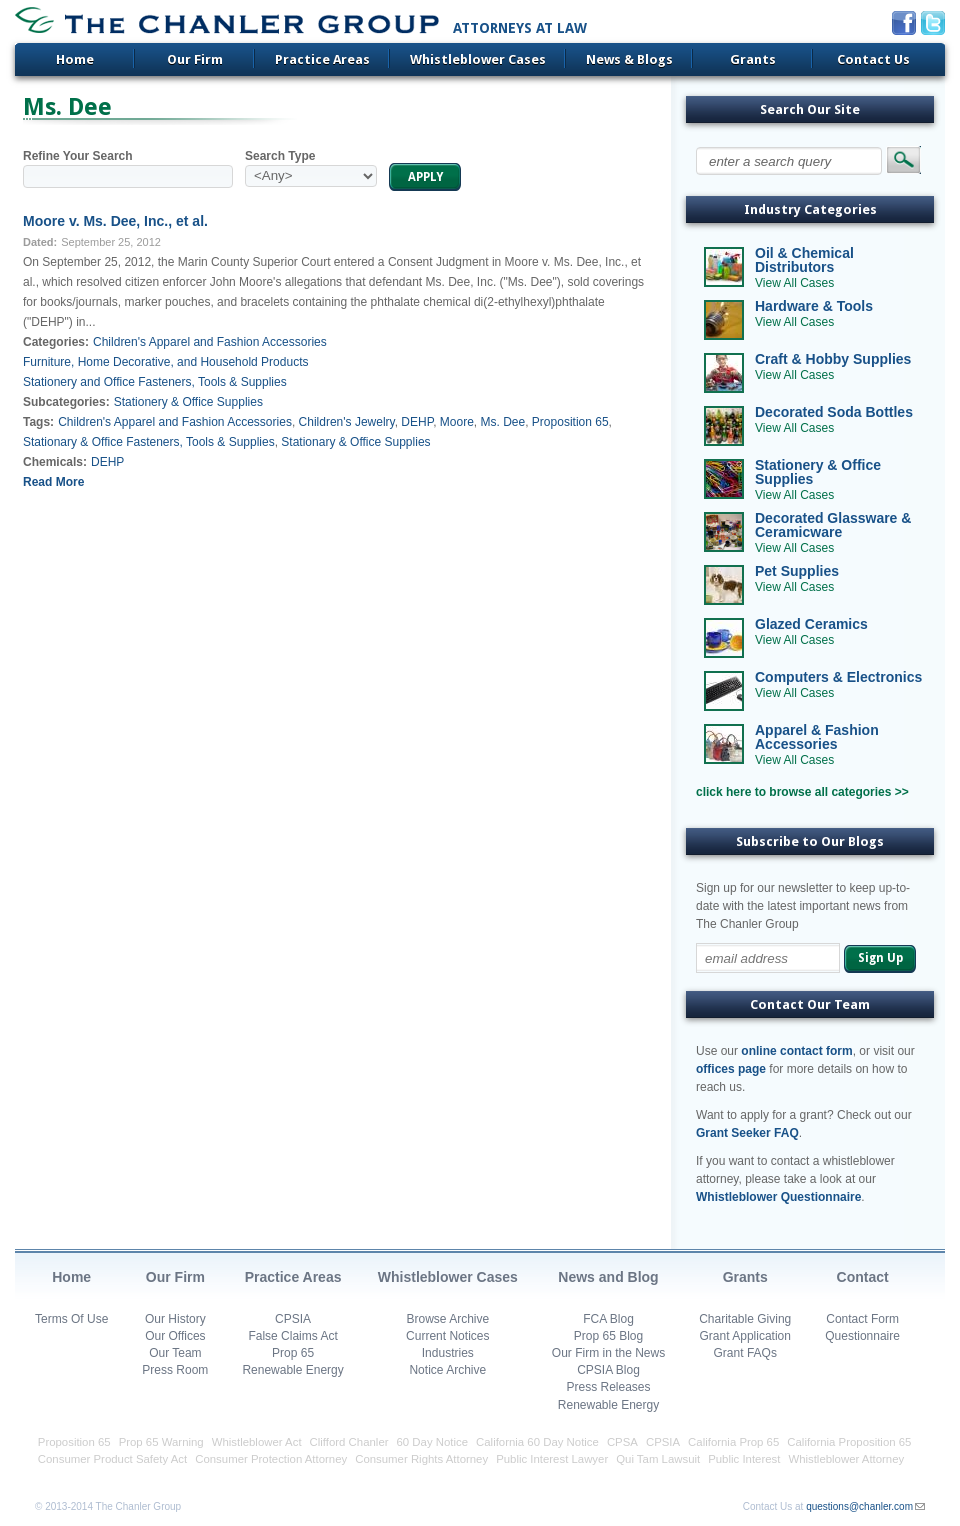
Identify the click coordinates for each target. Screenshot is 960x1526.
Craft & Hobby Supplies (833, 359)
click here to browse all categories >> (802, 792)
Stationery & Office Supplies (188, 402)
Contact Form (862, 1319)
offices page (731, 1069)
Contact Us (873, 59)
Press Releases (608, 1387)
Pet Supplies (797, 571)
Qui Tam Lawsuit (658, 1459)
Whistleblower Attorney (846, 1459)
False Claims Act (292, 1336)
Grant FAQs (745, 1353)
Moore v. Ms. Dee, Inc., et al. (115, 221)
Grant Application (745, 1336)
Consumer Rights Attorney (421, 1459)
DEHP (417, 422)
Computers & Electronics (838, 677)
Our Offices (175, 1336)
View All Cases (794, 283)
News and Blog (608, 1277)
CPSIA (293, 1319)
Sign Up (880, 958)
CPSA (622, 1442)
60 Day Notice (433, 1442)
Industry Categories (810, 209)
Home (75, 59)
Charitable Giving (745, 1319)
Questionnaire (862, 1336)
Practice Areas (322, 59)
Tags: (38, 422)
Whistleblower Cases (478, 59)
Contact (863, 1277)
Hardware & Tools (814, 306)
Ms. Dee (503, 422)
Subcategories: (66, 402)
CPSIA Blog (608, 1370)
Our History (175, 1319)
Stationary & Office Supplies (355, 442)
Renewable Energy (292, 1370)
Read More (53, 482)
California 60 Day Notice (537, 1442)
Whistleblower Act (257, 1442)
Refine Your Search (78, 156)
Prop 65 (293, 1353)
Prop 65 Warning (161, 1442)
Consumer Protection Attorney (271, 1459)
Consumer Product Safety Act (112, 1459)
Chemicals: (55, 462)
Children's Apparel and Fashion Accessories (210, 342)
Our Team (175, 1353)
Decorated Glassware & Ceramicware (833, 525)
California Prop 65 (733, 1442)
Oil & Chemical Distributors (804, 260)
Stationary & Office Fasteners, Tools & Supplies (149, 442)
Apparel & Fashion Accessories (817, 737)
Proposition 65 (570, 422)
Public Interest (744, 1459)
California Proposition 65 (849, 1442)
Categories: (56, 342)
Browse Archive (447, 1319)
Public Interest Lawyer (552, 1459)
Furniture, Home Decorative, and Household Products (165, 362)
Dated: (40, 242)
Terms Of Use (71, 1319)
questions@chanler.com (859, 1506)
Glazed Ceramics (811, 624)
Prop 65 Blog (608, 1336)
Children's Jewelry (347, 422)
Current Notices (447, 1336)
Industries (448, 1353)
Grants (753, 59)
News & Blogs (629, 59)
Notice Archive (447, 1370)
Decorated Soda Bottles (834, 412)
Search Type (280, 156)
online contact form (796, 1051)
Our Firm (195, 59)
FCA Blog (608, 1319)
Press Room (175, 1370)
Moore (457, 422)
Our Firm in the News (608, 1353)
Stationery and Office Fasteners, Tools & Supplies (155, 382)
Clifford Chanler (349, 1442)
